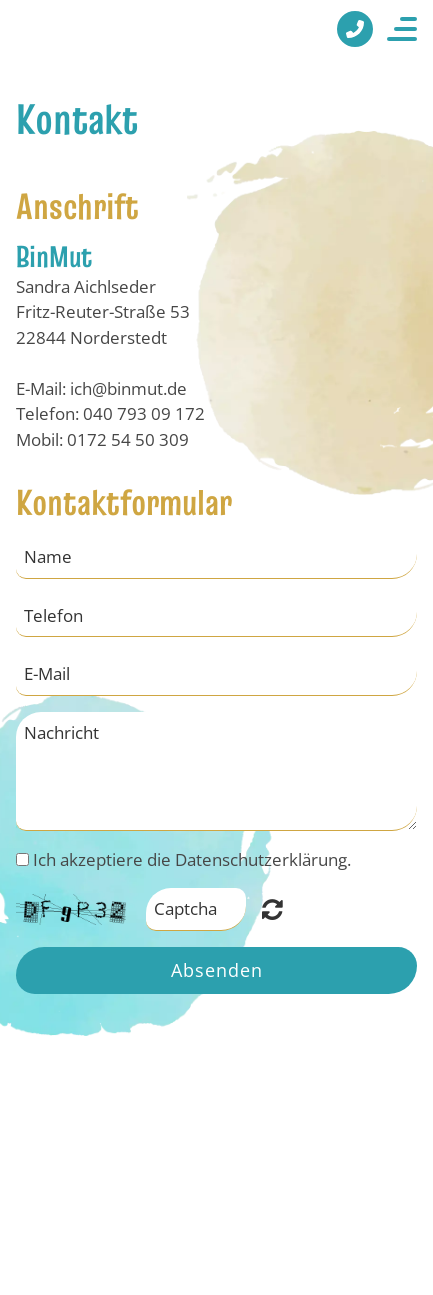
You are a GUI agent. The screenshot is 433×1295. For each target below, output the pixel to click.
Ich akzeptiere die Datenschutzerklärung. (192, 859)
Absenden (217, 970)
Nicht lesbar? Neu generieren (272, 909)
